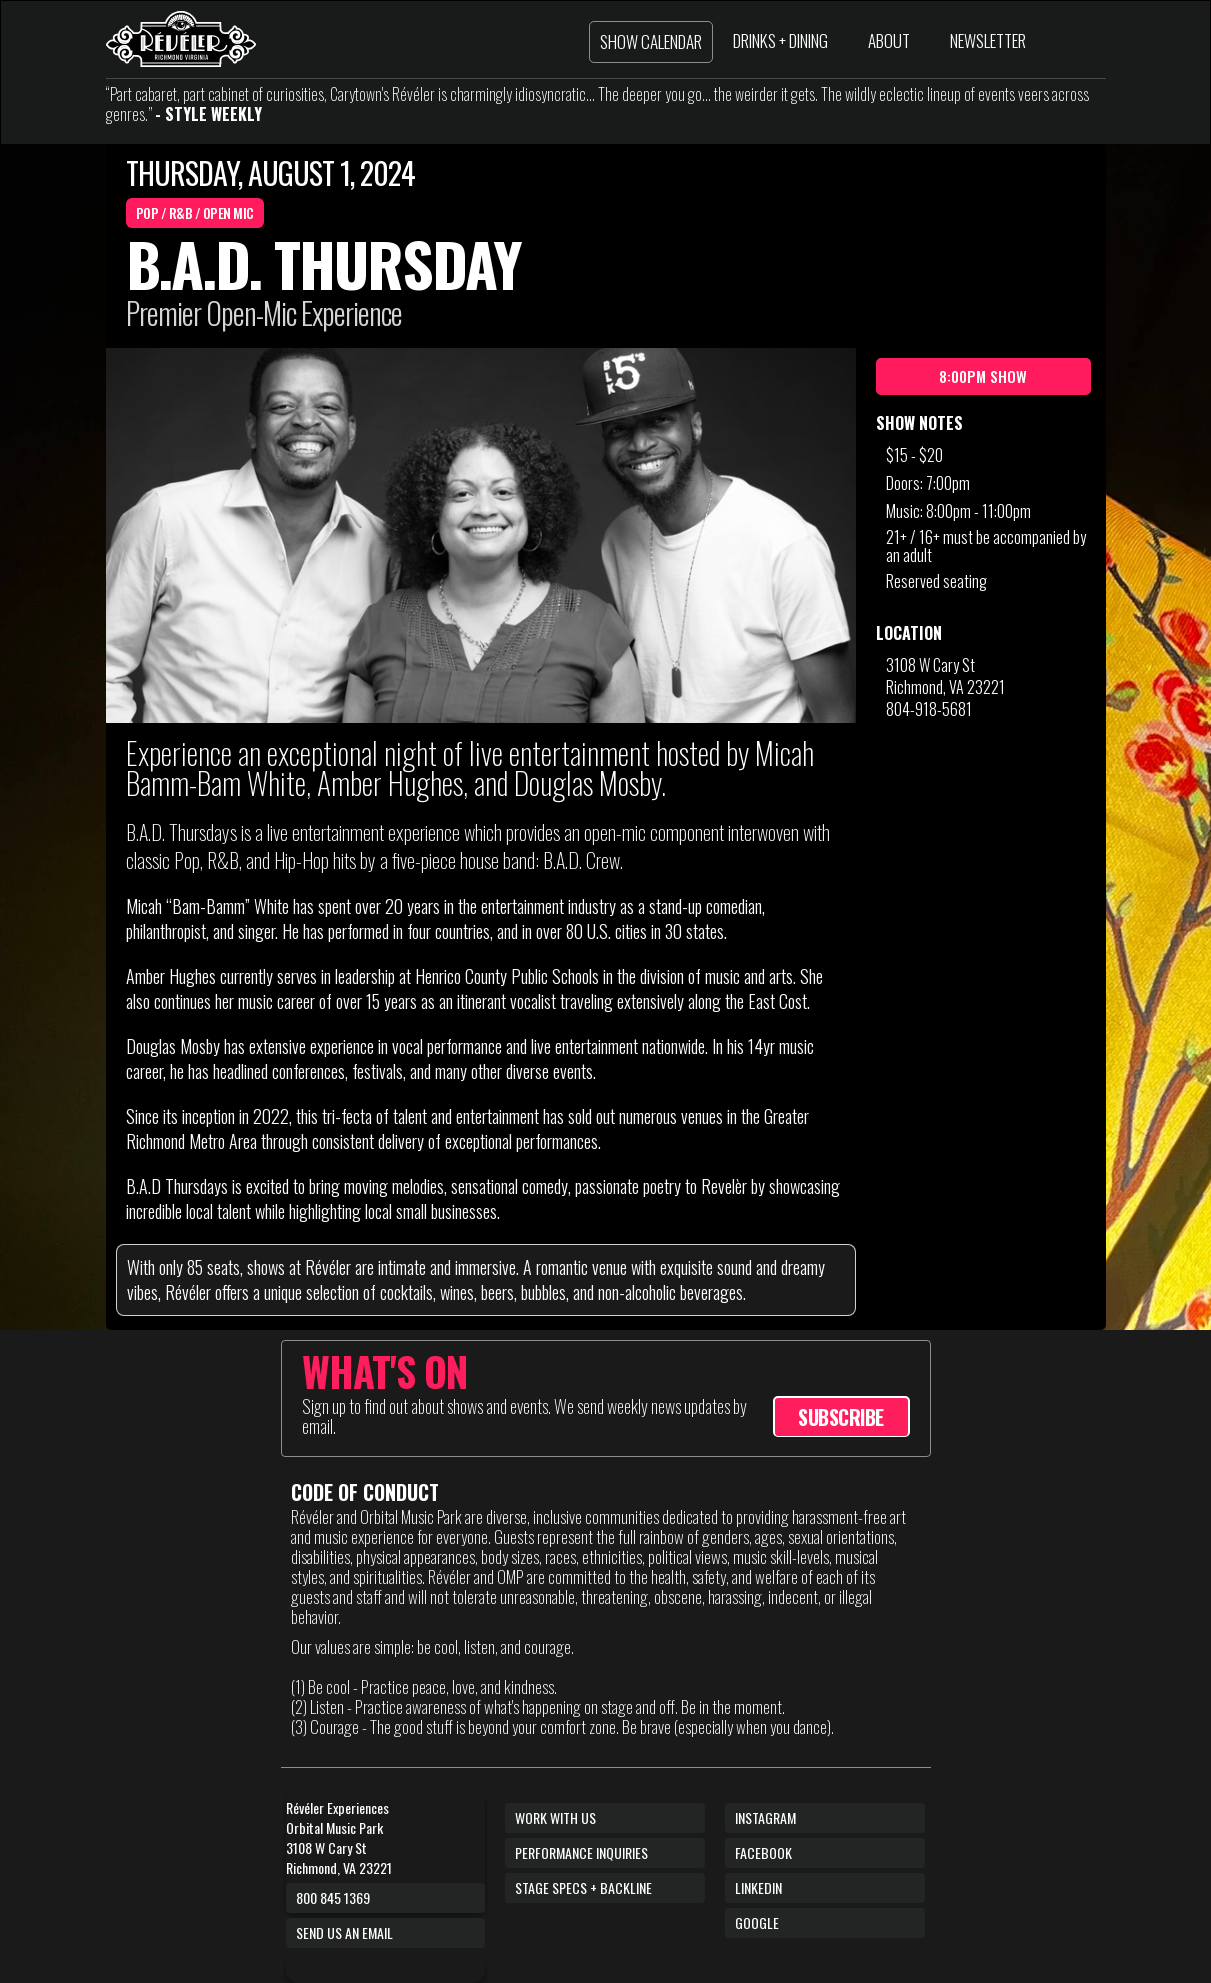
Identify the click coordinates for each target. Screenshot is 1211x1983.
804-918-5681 (929, 709)
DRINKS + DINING (780, 40)
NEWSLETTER (988, 40)
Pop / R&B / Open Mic (195, 212)
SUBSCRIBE (841, 1417)
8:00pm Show (983, 376)
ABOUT (889, 40)
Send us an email (344, 1932)
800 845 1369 (333, 1897)
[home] (181, 39)
